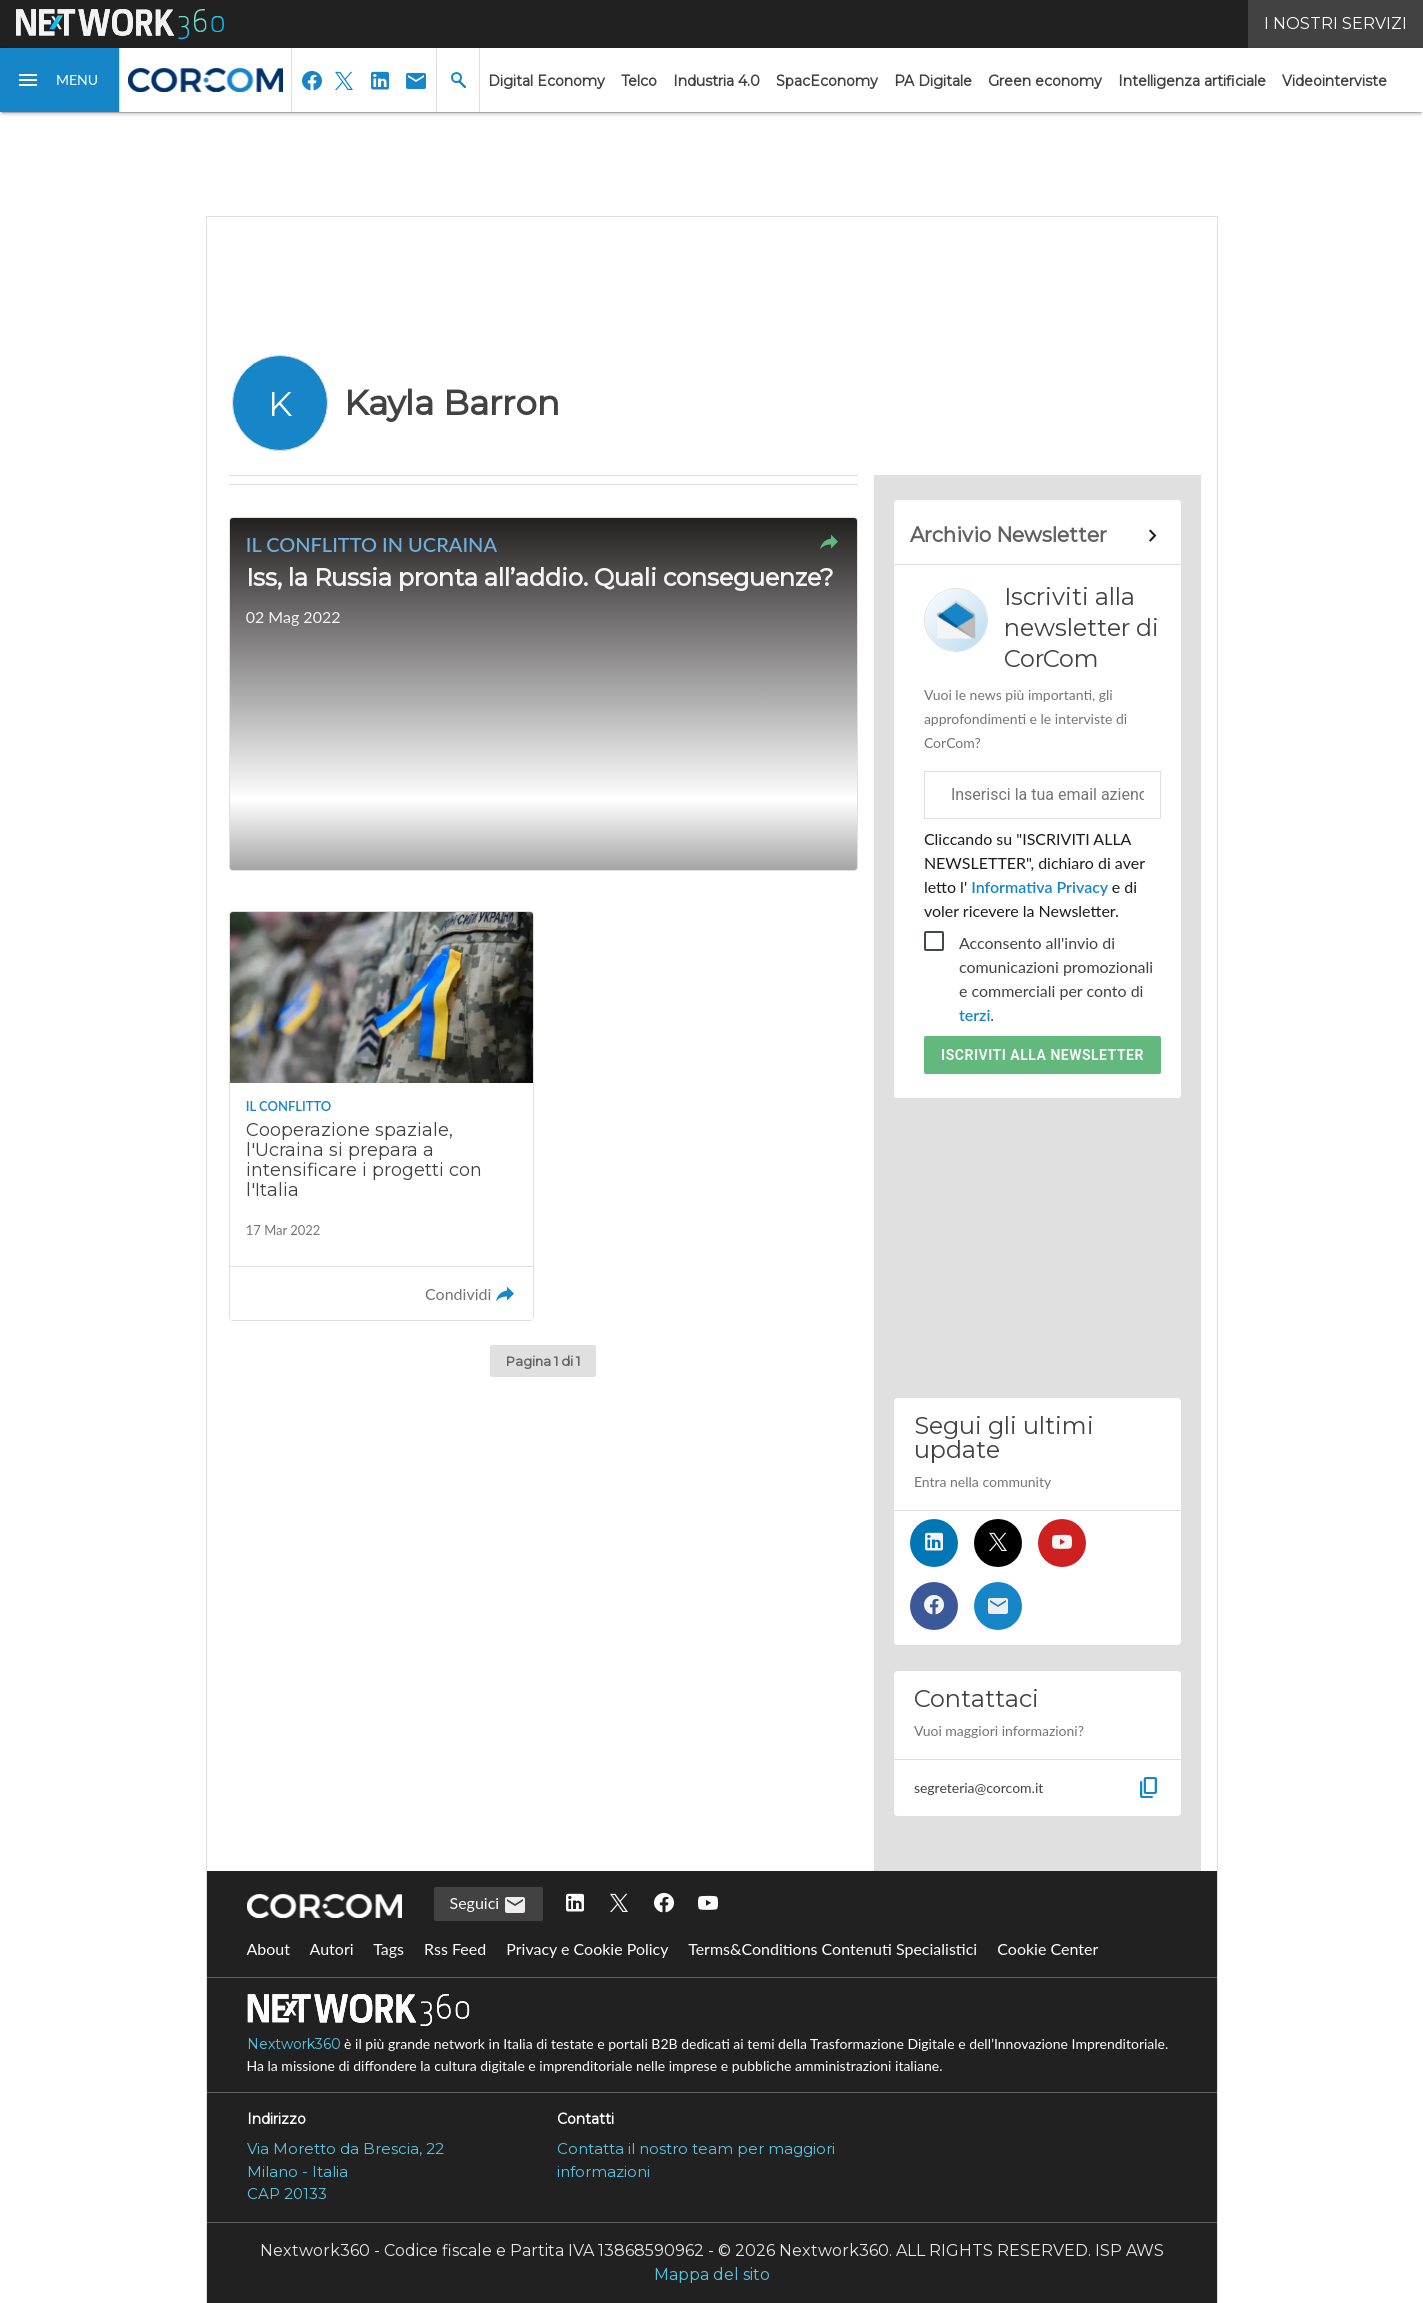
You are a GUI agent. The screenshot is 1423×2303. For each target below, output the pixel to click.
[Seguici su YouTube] (1062, 1543)
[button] (60, 80)
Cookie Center (1047, 1948)
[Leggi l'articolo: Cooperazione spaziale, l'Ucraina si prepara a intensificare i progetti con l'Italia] (382, 1116)
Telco (639, 81)
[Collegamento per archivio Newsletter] (1037, 536)
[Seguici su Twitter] (998, 1543)
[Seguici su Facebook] (934, 1606)
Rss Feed (455, 1948)
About (269, 1948)
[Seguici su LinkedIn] (934, 1543)
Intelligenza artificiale (1192, 81)
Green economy (1045, 81)
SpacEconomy (827, 81)
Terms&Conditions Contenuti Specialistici (832, 1948)
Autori (332, 1948)
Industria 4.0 (716, 81)
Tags (388, 1948)
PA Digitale (933, 81)
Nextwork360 (294, 2044)
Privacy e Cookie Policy (587, 1948)
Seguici (489, 1905)
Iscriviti (1042, 1055)
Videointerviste (1334, 81)
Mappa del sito (712, 2274)
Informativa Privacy (1039, 886)
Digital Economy (546, 81)
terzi (974, 1014)
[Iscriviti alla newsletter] (998, 1606)
